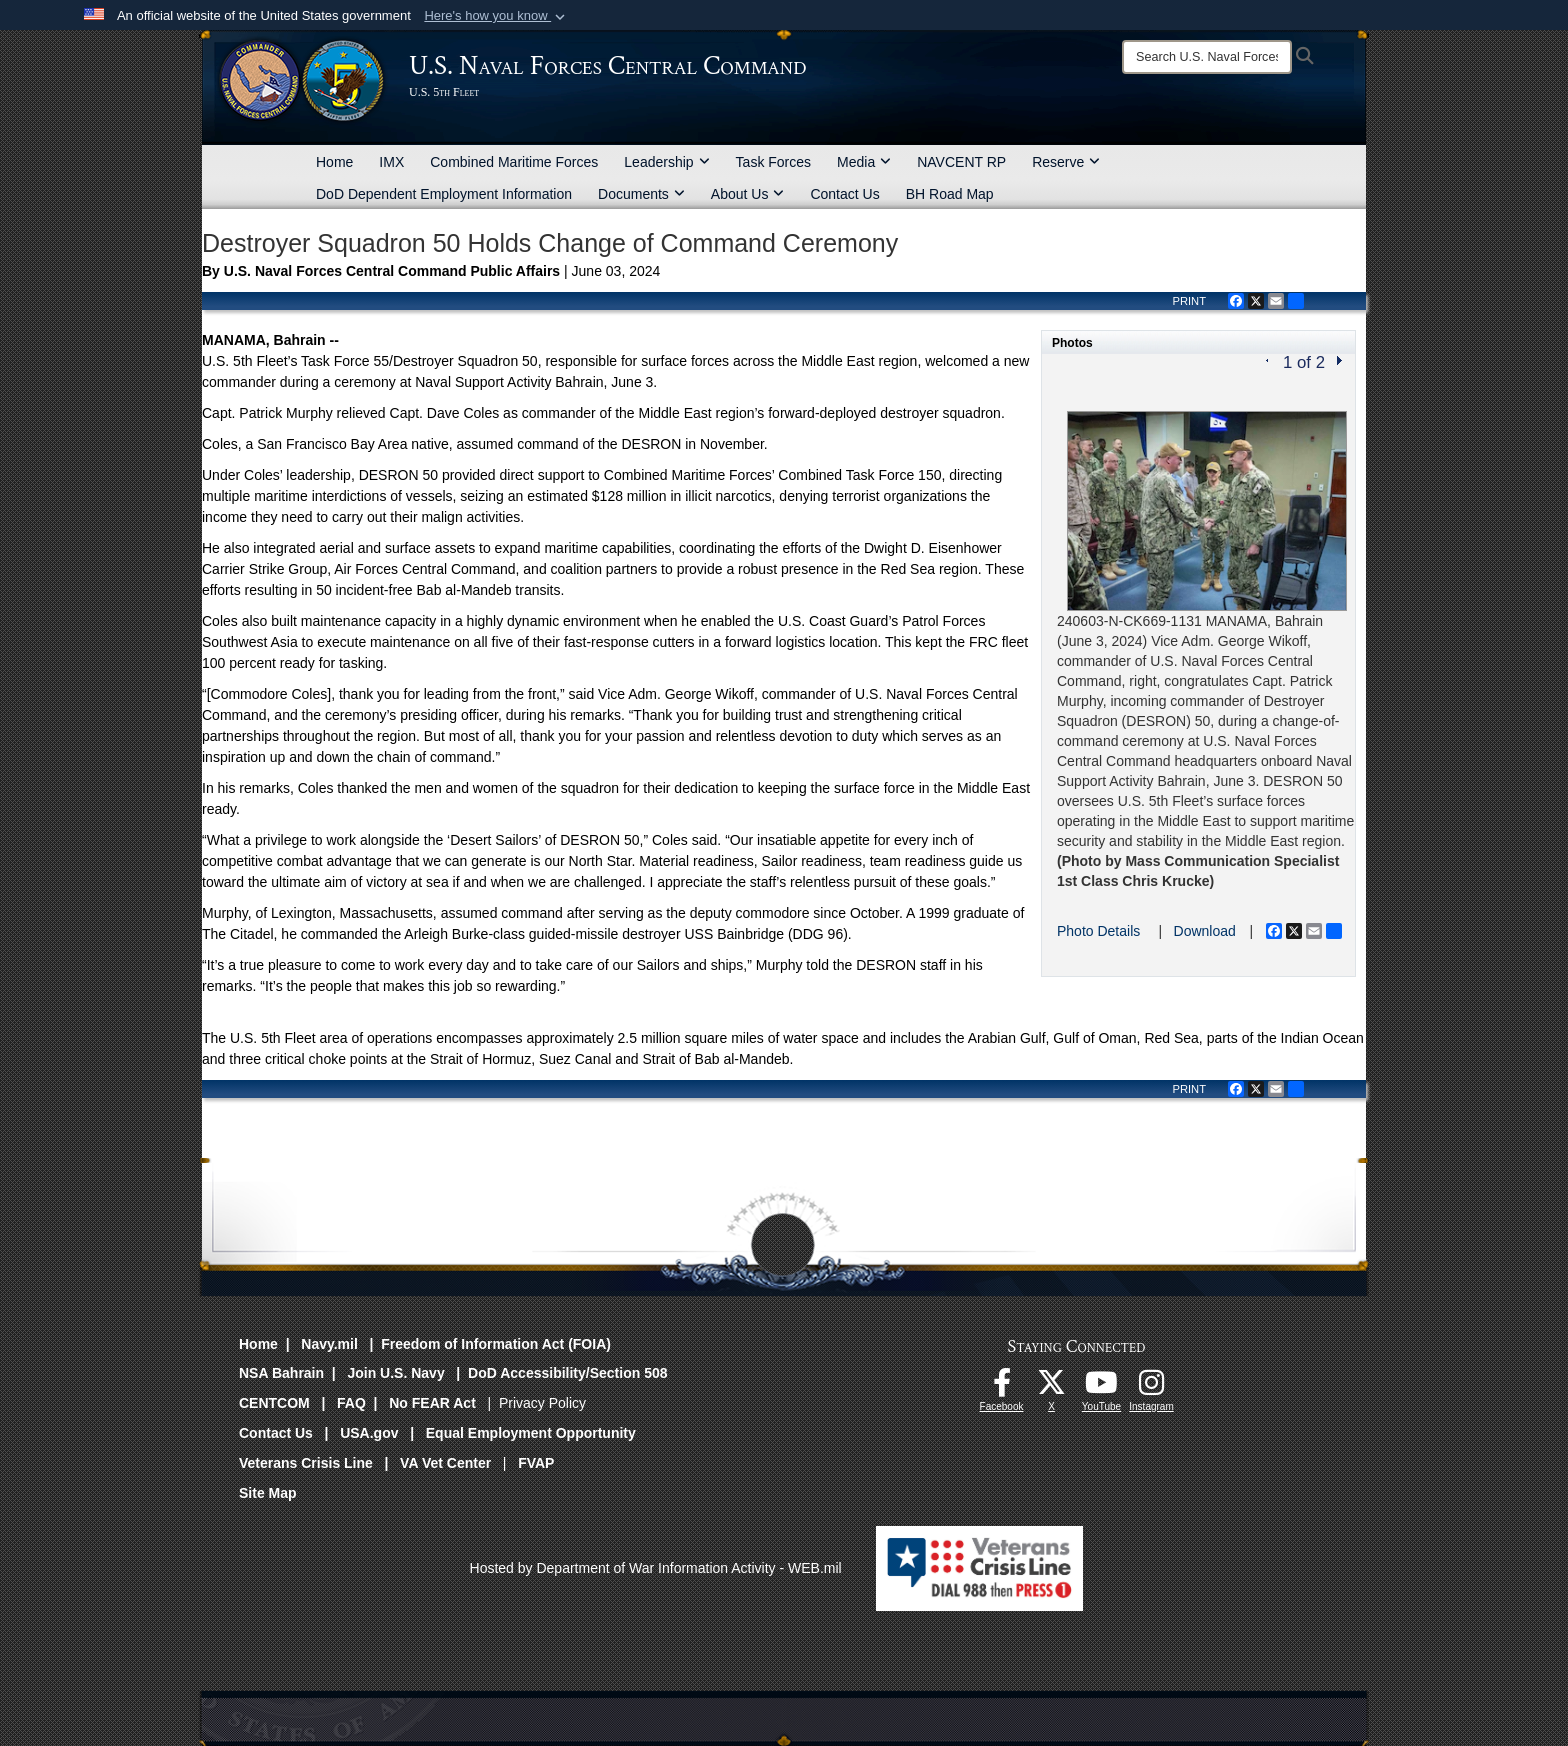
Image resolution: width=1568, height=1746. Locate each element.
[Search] (1207, 57)
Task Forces (773, 162)
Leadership (666, 162)
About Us (748, 194)
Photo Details (1098, 931)
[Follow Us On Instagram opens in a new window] (1152, 1388)
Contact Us (844, 194)
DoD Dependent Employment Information (444, 194)
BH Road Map (950, 194)
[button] (496, 16)
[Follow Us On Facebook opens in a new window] (1002, 1388)
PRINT (1189, 301)
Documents (641, 194)
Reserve (1066, 162)
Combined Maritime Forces (514, 162)
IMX (391, 162)
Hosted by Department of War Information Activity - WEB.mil (656, 1568)
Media (864, 162)
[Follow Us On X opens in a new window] (1052, 1388)
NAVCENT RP (961, 162)
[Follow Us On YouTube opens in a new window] (1102, 1388)
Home (334, 162)
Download (1205, 931)
